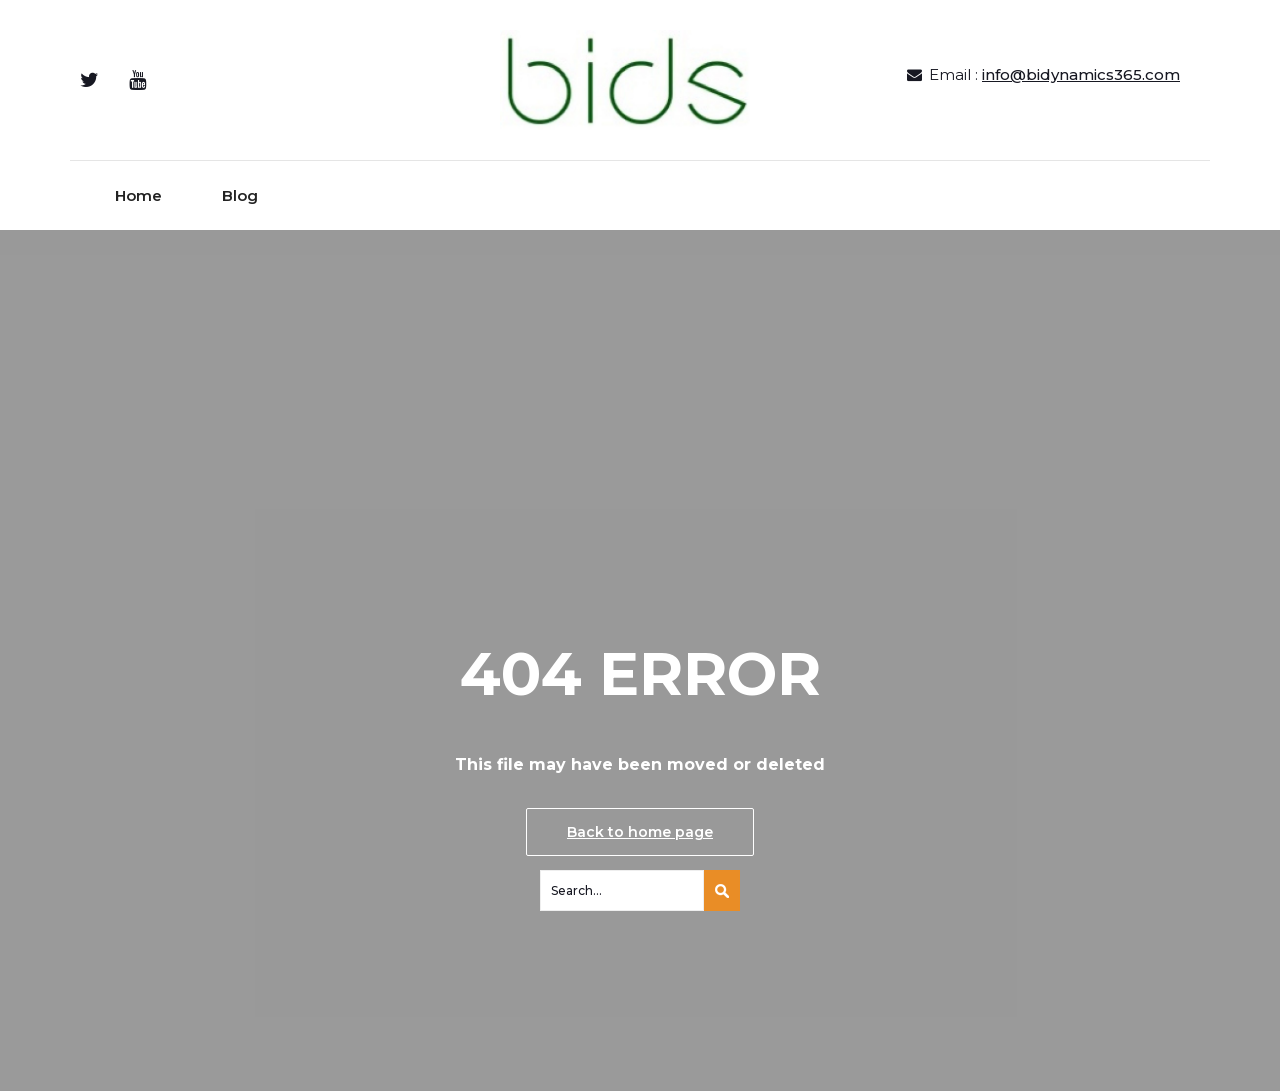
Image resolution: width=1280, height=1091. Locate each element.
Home (138, 195)
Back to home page (640, 832)
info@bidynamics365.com (1081, 74)
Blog (240, 195)
